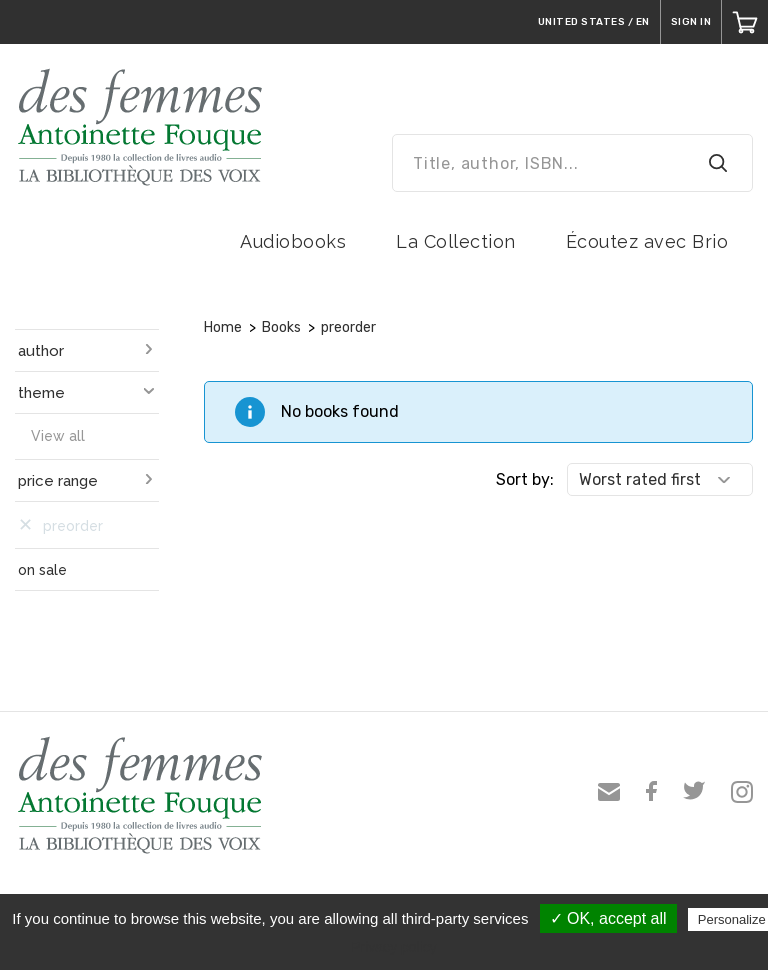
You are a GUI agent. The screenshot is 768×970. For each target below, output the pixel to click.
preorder (348, 327)
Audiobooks (293, 241)
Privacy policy (394, 947)
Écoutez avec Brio (647, 241)
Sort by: (525, 479)
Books (281, 327)
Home (223, 327)
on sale (42, 570)
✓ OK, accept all (608, 918)
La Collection (456, 241)
